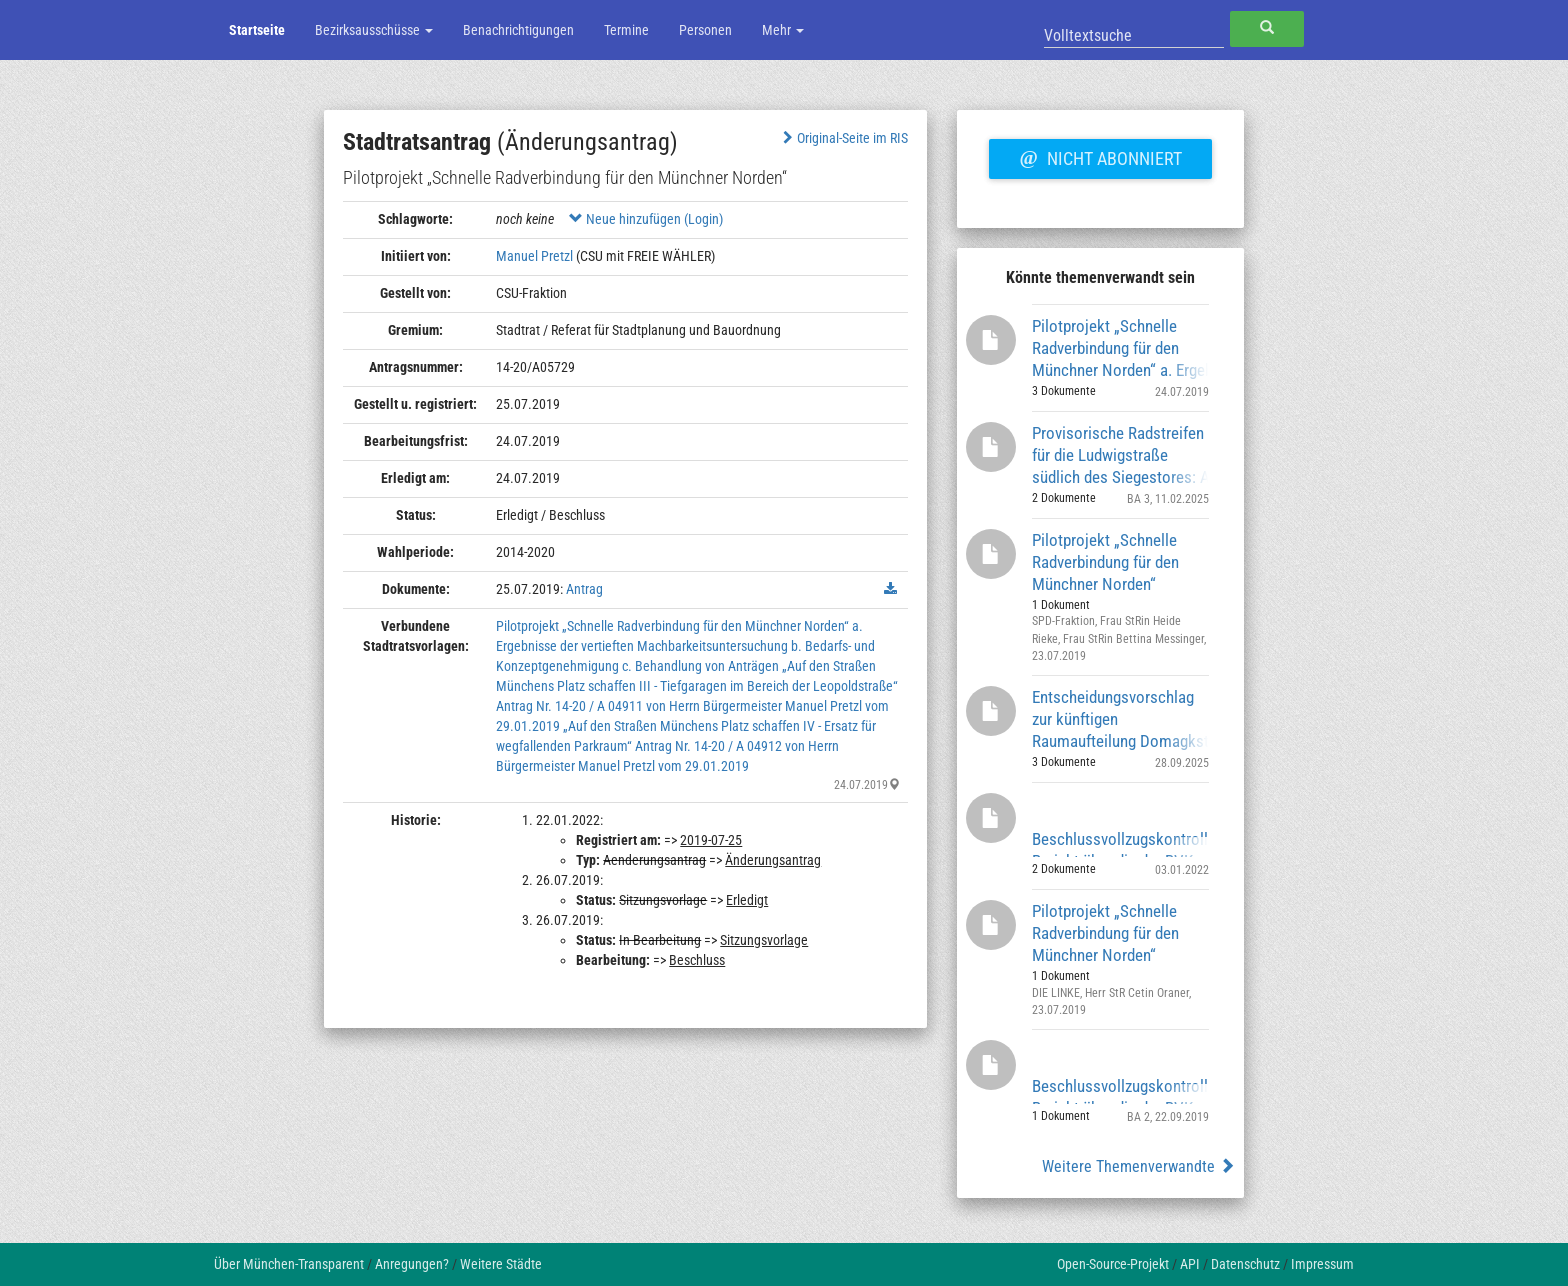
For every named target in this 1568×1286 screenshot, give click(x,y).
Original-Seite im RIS (843, 138)
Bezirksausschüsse (374, 30)
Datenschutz (1245, 1264)
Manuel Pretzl (534, 256)
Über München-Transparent (289, 1264)
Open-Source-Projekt (1113, 1264)
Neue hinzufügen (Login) (646, 219)
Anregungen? (412, 1264)
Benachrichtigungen (518, 30)
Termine (626, 30)
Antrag (584, 589)
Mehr (783, 30)
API (1190, 1264)
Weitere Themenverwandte (1138, 1166)
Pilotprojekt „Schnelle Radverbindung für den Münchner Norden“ (1105, 561)
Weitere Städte (501, 1264)
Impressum (1322, 1264)
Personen (705, 30)
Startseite (257, 30)
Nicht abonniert (1100, 156)
